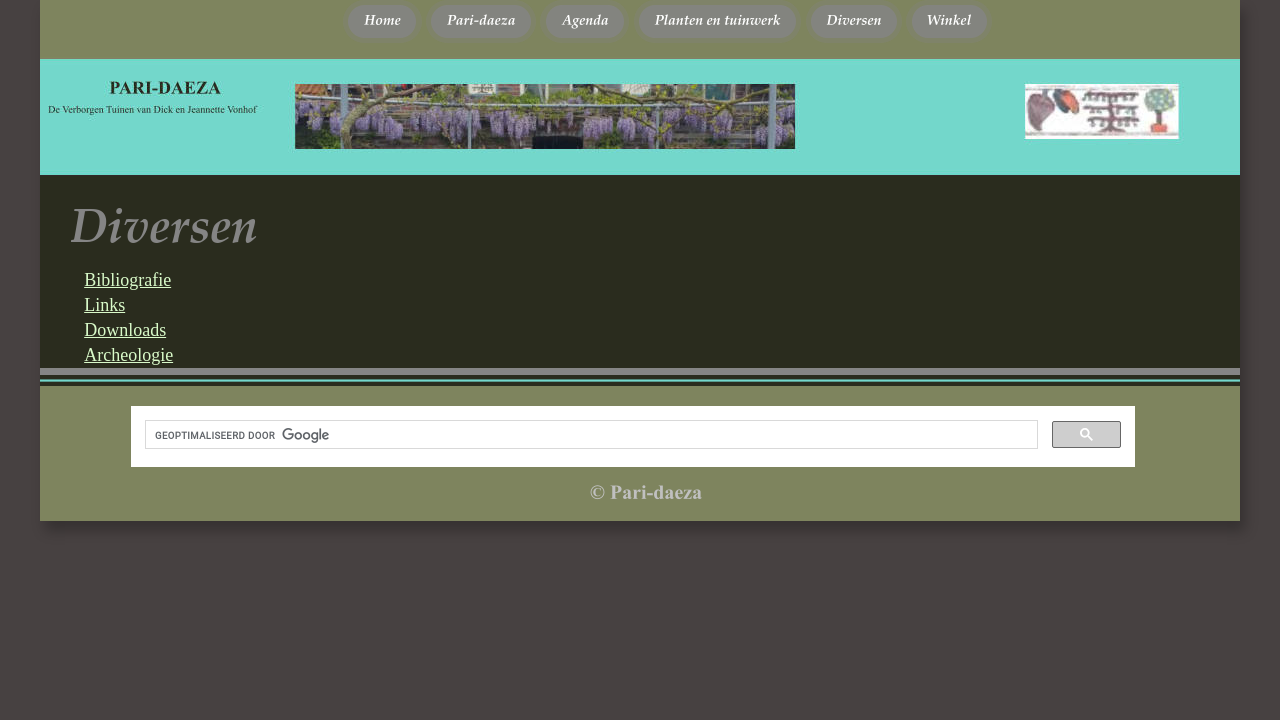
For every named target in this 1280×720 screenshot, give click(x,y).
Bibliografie (127, 280)
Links (104, 305)
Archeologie (128, 355)
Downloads (125, 330)
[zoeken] (589, 435)
